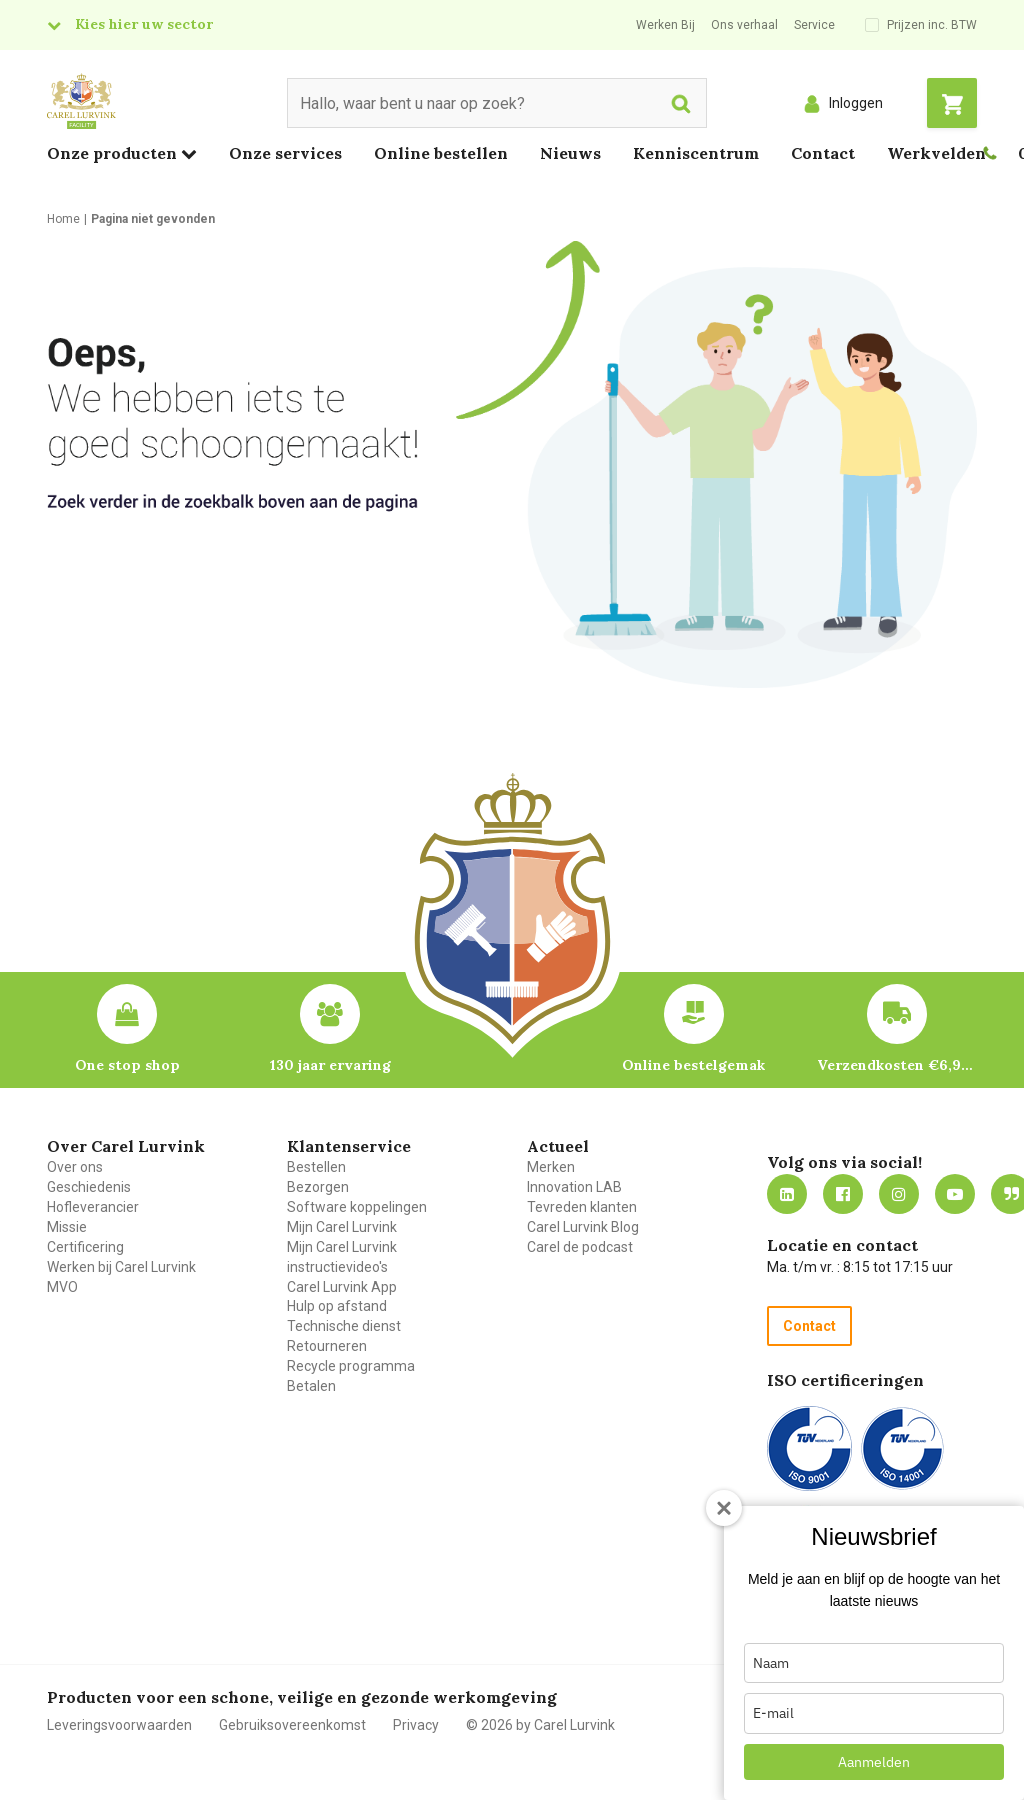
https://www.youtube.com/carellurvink (955, 1194)
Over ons (75, 1167)
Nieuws (570, 153)
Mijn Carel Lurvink (342, 1227)
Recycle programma (351, 1366)
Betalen (311, 1386)
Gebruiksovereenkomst (292, 1725)
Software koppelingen (357, 1207)
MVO (62, 1287)
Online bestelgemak (693, 1065)
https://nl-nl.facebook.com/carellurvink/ (843, 1194)
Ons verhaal (744, 25)
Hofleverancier (93, 1207)
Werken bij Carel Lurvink (121, 1267)
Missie (67, 1227)
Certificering (85, 1247)
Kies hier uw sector (144, 24)
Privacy (416, 1725)
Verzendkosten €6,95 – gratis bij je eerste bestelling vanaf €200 (897, 1065)
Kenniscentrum (696, 153)
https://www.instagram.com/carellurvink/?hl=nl (899, 1194)
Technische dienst (344, 1326)
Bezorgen (318, 1187)
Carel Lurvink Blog (583, 1227)
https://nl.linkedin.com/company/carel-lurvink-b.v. (787, 1194)
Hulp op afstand (337, 1306)
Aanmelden (874, 1762)
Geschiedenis (89, 1187)
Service (814, 25)
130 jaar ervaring (330, 1065)
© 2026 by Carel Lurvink (540, 1725)
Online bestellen (441, 153)
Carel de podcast (580, 1247)
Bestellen (316, 1167)
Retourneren (327, 1346)
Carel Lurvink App (342, 1287)
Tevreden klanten (582, 1207)
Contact (823, 153)
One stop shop (127, 1065)
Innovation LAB (574, 1187)
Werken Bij (665, 25)
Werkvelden (936, 153)
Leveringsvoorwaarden (119, 1725)
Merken (551, 1167)
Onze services (285, 153)
